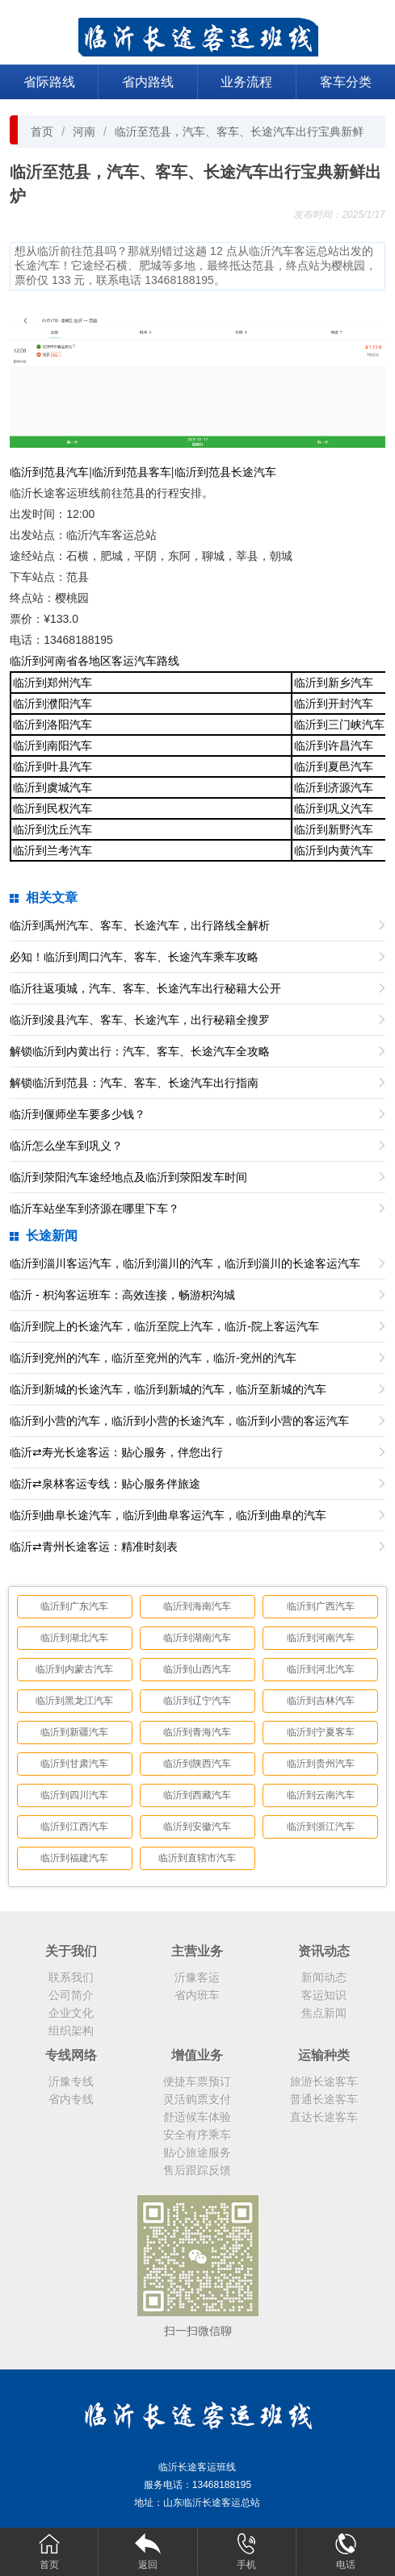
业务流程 (246, 82)
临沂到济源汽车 (333, 787)
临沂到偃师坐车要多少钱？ (77, 1114)
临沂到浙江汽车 (321, 1826)
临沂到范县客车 (131, 472)
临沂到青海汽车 (197, 1732)
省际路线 (49, 82)
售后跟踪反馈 (197, 2170)
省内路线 (148, 82)
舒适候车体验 (197, 2116)
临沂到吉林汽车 (321, 1700)
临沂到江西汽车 (74, 1826)
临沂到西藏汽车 (197, 1795)
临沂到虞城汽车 (52, 787)
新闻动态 (324, 1977)
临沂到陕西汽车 (197, 1763)
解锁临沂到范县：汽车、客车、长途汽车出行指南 (134, 1082)
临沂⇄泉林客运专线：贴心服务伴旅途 (105, 1483)
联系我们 (71, 1977)
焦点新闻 (324, 2012)
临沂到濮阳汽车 (52, 703)
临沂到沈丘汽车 (52, 829)
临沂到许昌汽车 (333, 745)
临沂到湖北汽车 (74, 1637)
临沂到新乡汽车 (333, 682)
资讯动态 (324, 1951)
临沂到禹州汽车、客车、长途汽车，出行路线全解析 (140, 925)
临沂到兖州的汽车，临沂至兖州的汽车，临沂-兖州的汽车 (153, 1357)
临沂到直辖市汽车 (197, 1858)
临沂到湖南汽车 (197, 1637)
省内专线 (71, 2099)
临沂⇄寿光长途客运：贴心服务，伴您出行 (116, 1452)
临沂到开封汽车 (333, 703)
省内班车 (197, 1995)
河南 (84, 131)
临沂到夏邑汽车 (333, 766)
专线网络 (71, 2055)
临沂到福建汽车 (74, 1858)
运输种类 (324, 2055)
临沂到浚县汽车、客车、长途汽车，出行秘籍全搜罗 (140, 1019)
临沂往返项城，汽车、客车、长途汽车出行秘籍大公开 (145, 988)
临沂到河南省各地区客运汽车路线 (94, 660)
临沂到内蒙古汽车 (74, 1669)
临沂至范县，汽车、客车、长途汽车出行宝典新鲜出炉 (250, 131)
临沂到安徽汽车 (197, 1826)
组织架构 (71, 2030)
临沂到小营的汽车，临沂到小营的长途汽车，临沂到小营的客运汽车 (179, 1420)
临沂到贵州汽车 (321, 1763)
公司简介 (71, 1995)
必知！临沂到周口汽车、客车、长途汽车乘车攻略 (134, 956)
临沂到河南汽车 (321, 1637)
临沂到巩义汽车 (333, 808)
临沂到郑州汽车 (52, 682)
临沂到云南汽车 (321, 1795)
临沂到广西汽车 (321, 1606)
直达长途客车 (324, 2116)
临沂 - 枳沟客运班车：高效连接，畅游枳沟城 (122, 1294)
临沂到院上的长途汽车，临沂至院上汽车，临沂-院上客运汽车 (164, 1326)
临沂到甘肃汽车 (74, 1763)
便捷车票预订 (197, 2081)
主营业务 (197, 1951)
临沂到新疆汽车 (74, 1732)
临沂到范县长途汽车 (225, 472)
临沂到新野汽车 (333, 829)
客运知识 (324, 1995)
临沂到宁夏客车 (321, 1732)
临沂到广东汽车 (74, 1606)
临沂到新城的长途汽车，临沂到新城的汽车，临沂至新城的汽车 (168, 1389)
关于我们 (71, 1951)
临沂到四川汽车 (74, 1795)
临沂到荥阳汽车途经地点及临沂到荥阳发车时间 (128, 1177)
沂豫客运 (197, 1977)
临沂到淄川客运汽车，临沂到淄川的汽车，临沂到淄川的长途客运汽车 (185, 1263)
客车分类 (346, 82)
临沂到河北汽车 (321, 1669)
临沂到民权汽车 (52, 808)
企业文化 (71, 2012)
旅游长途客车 (324, 2081)
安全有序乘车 (197, 2134)
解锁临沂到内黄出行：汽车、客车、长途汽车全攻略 (140, 1051)
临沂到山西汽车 (197, 1669)
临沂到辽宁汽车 (197, 1700)
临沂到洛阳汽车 (52, 724)
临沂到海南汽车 (197, 1606)
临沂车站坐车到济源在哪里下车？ (94, 1208)
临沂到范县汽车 (49, 472)
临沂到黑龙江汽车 (74, 1700)
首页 (42, 131)
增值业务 (197, 2055)
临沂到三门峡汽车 (339, 724)
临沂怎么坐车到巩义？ (66, 1145)
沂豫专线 (71, 2081)
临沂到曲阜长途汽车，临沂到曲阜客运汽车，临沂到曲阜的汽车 (168, 1515)
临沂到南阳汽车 (52, 745)
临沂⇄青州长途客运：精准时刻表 (94, 1546)
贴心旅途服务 (197, 2152)
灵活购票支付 (197, 2099)
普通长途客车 (324, 2099)
